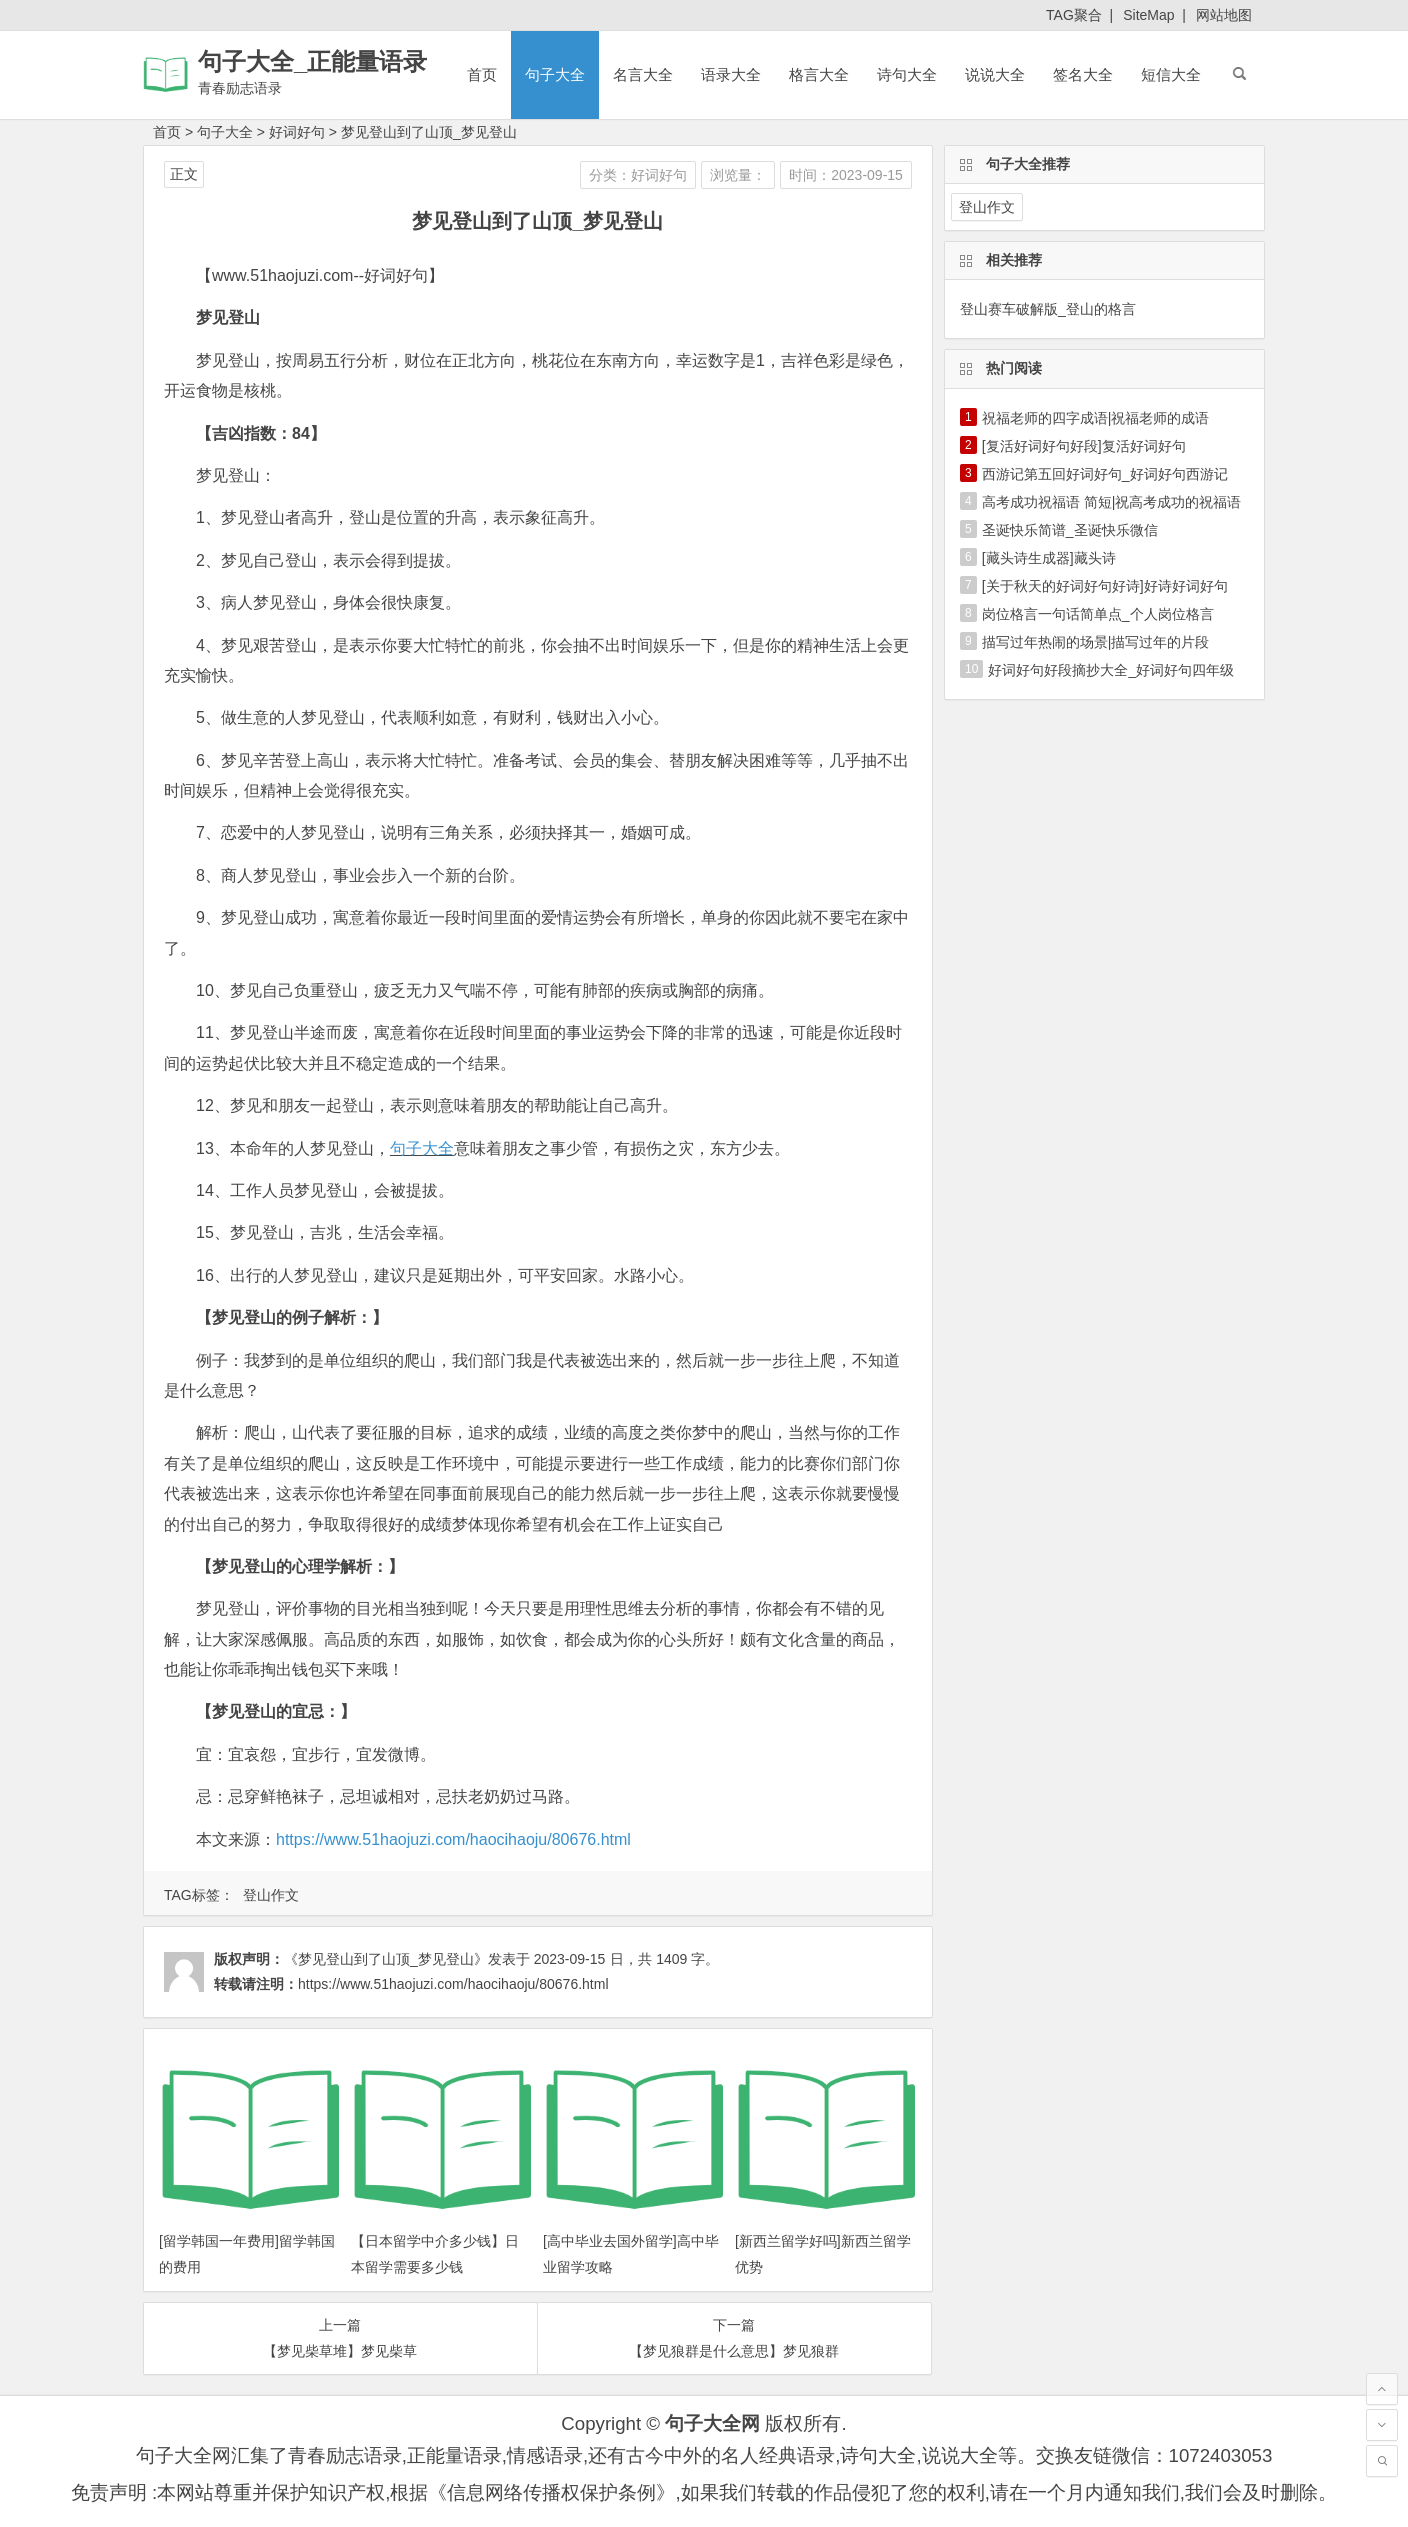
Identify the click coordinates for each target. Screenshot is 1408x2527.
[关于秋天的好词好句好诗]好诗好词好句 (1105, 586)
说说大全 (995, 74)
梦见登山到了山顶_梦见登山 (429, 132)
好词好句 (297, 132)
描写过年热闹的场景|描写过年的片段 (1096, 642)
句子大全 (555, 74)
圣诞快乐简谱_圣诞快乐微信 (1070, 530)
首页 (482, 74)
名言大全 (643, 74)
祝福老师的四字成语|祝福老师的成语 (1096, 418)
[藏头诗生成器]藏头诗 (1049, 558)
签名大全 (1083, 74)
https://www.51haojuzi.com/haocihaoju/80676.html (453, 1839)
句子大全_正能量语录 (312, 61)
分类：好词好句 (638, 175)
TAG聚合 (1074, 15)
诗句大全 (907, 74)
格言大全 (819, 74)
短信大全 (1171, 74)
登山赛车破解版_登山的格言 (1048, 309)
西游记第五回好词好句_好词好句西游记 (1105, 474)
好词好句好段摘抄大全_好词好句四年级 (1111, 670)
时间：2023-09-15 (846, 175)
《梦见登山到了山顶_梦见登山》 (386, 1959)
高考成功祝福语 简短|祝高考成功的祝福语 (1112, 502)
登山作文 (271, 1895)
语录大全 (731, 74)
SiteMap (1148, 15)
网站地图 (1224, 15)
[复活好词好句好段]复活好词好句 (1084, 446)
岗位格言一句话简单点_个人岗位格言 (1098, 614)
